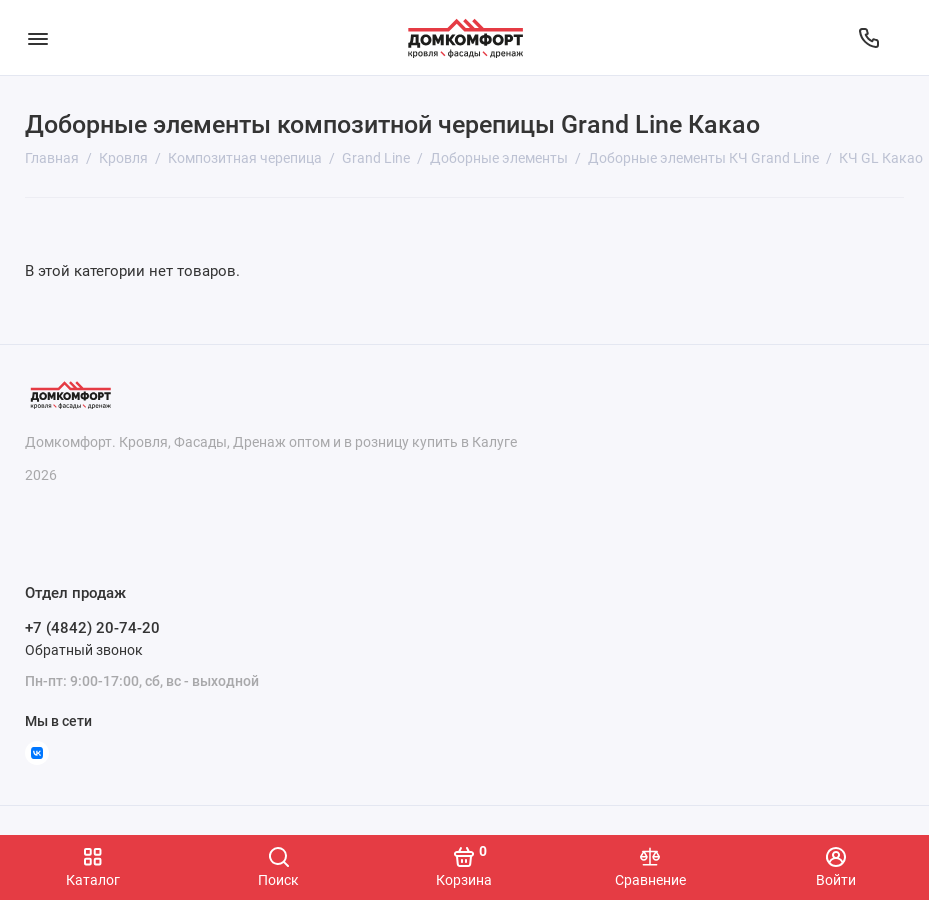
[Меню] (37, 37)
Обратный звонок (84, 650)
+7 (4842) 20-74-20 (92, 628)
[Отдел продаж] (869, 38)
